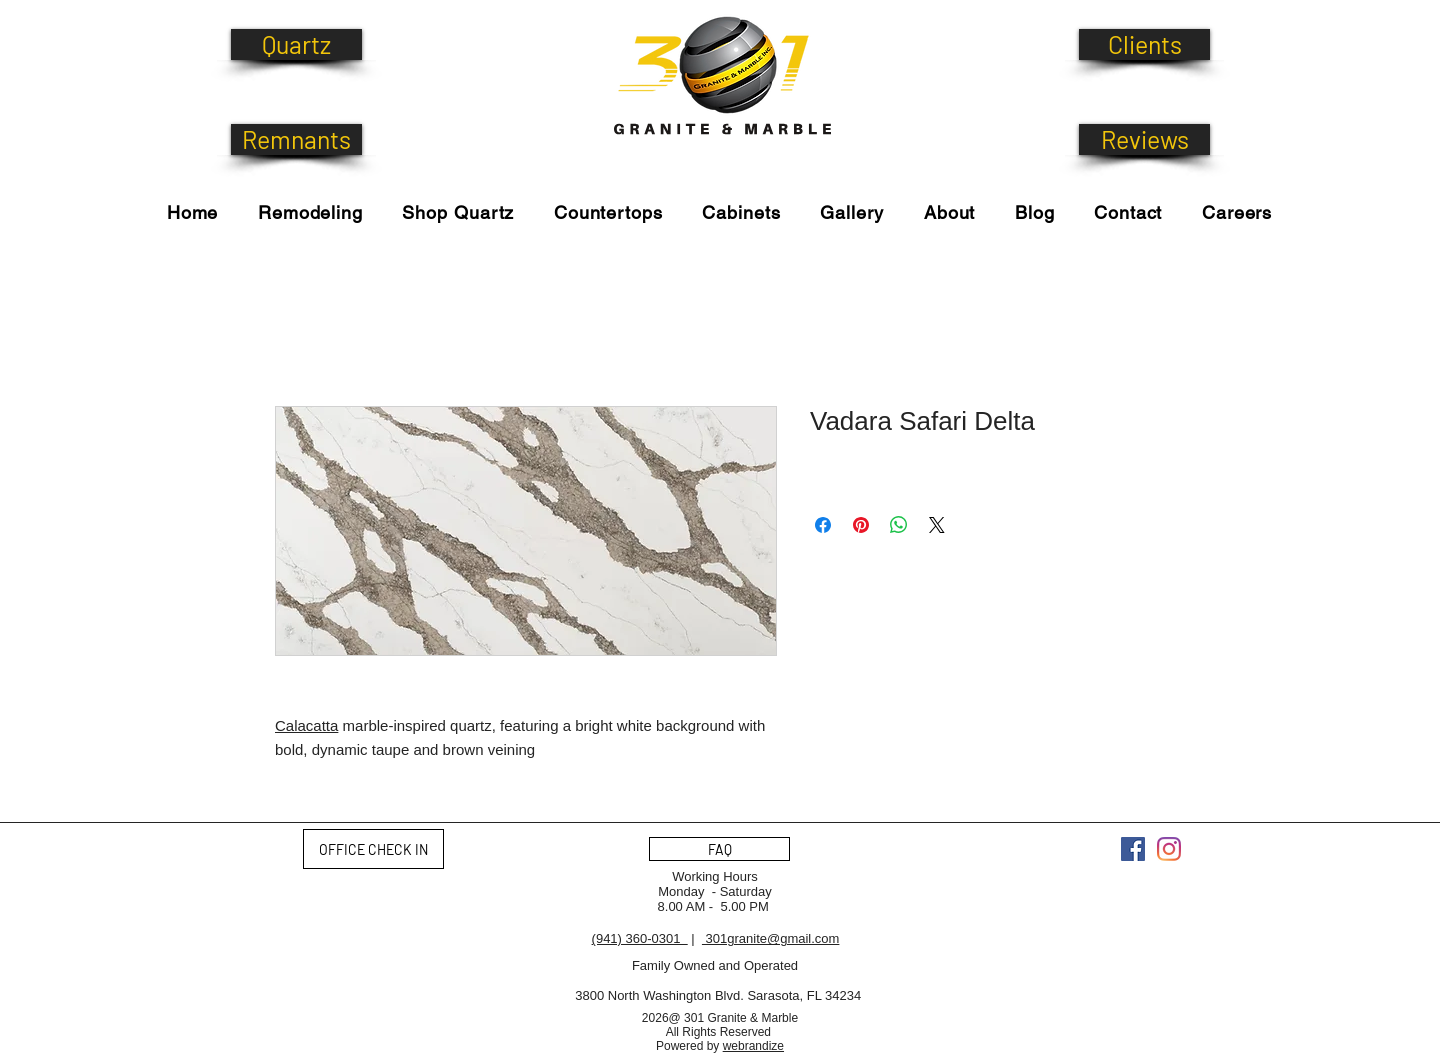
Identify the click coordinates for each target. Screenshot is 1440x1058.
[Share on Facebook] (823, 525)
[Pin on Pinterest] (861, 525)
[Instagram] (1169, 849)
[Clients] (1144, 44)
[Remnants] (296, 139)
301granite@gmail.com (770, 938)
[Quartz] (296, 44)
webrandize (753, 1046)
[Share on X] (937, 525)
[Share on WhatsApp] (899, 525)
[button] (458, 212)
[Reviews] (1144, 139)
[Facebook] (1133, 849)
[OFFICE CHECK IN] (373, 849)
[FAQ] (719, 849)
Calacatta (306, 725)
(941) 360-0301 (640, 938)
